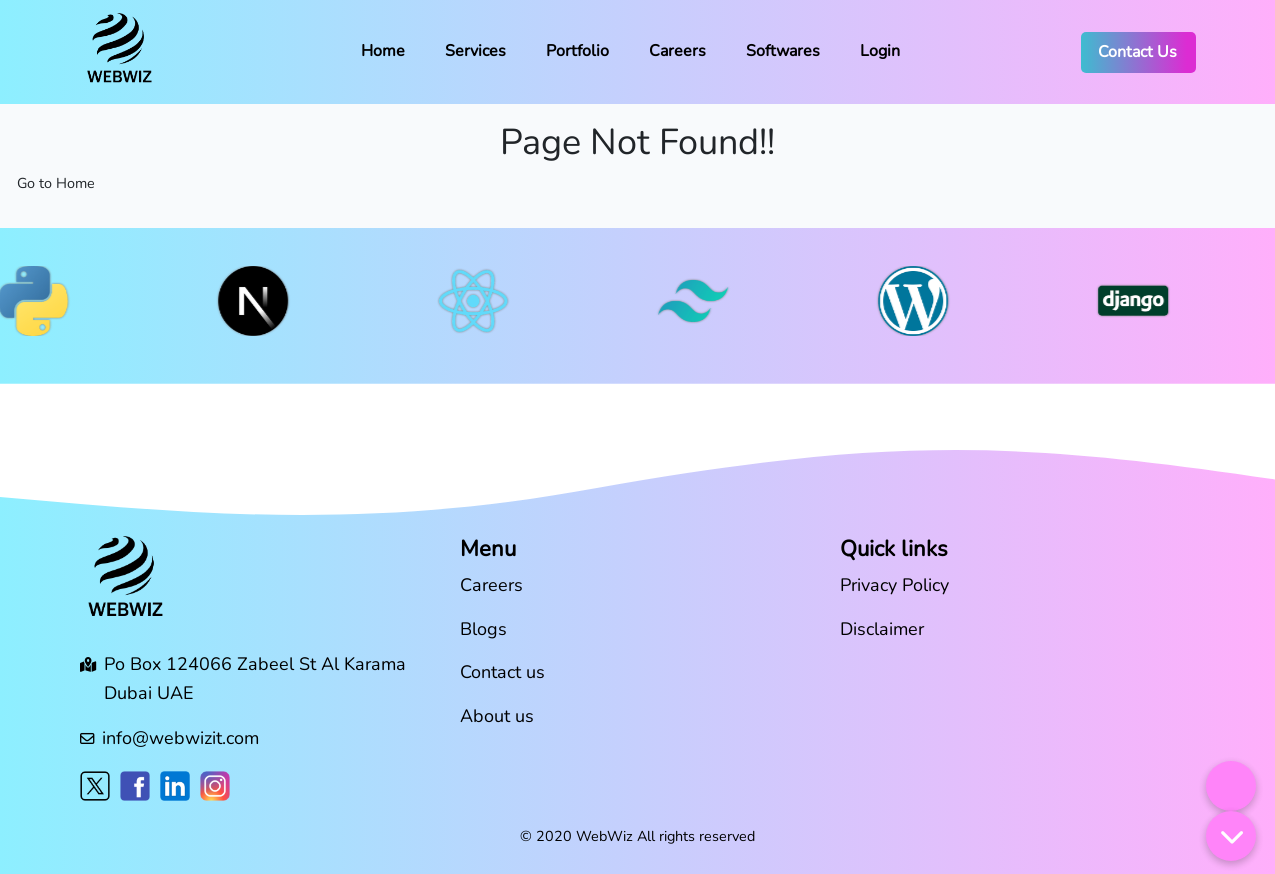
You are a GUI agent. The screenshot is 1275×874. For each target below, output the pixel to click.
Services (475, 51)
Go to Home (56, 183)
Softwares (783, 51)
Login (880, 51)
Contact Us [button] (1137, 52)
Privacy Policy (894, 585)
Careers (677, 51)
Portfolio (577, 51)
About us (497, 716)
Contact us (502, 672)
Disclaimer (882, 629)
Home (383, 51)
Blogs (483, 629)
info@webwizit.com (180, 738)
